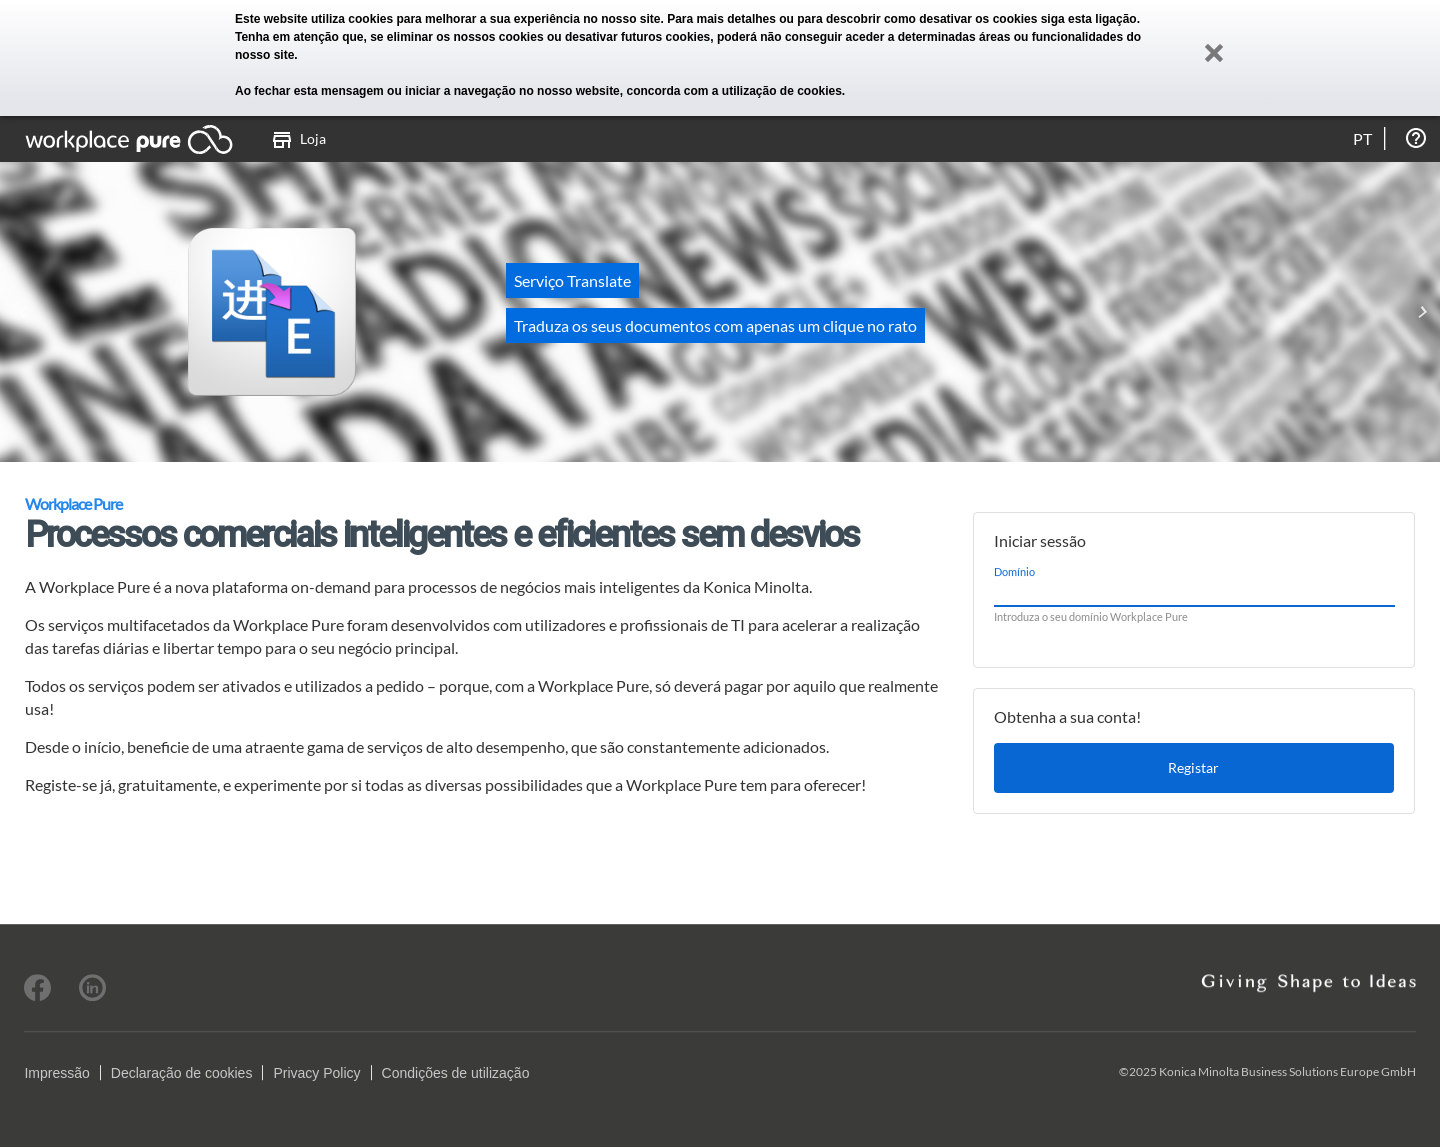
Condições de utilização (456, 1073)
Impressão (56, 1073)
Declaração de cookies (182, 1073)
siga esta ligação (1089, 19)
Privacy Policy (316, 1073)
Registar (1193, 767)
